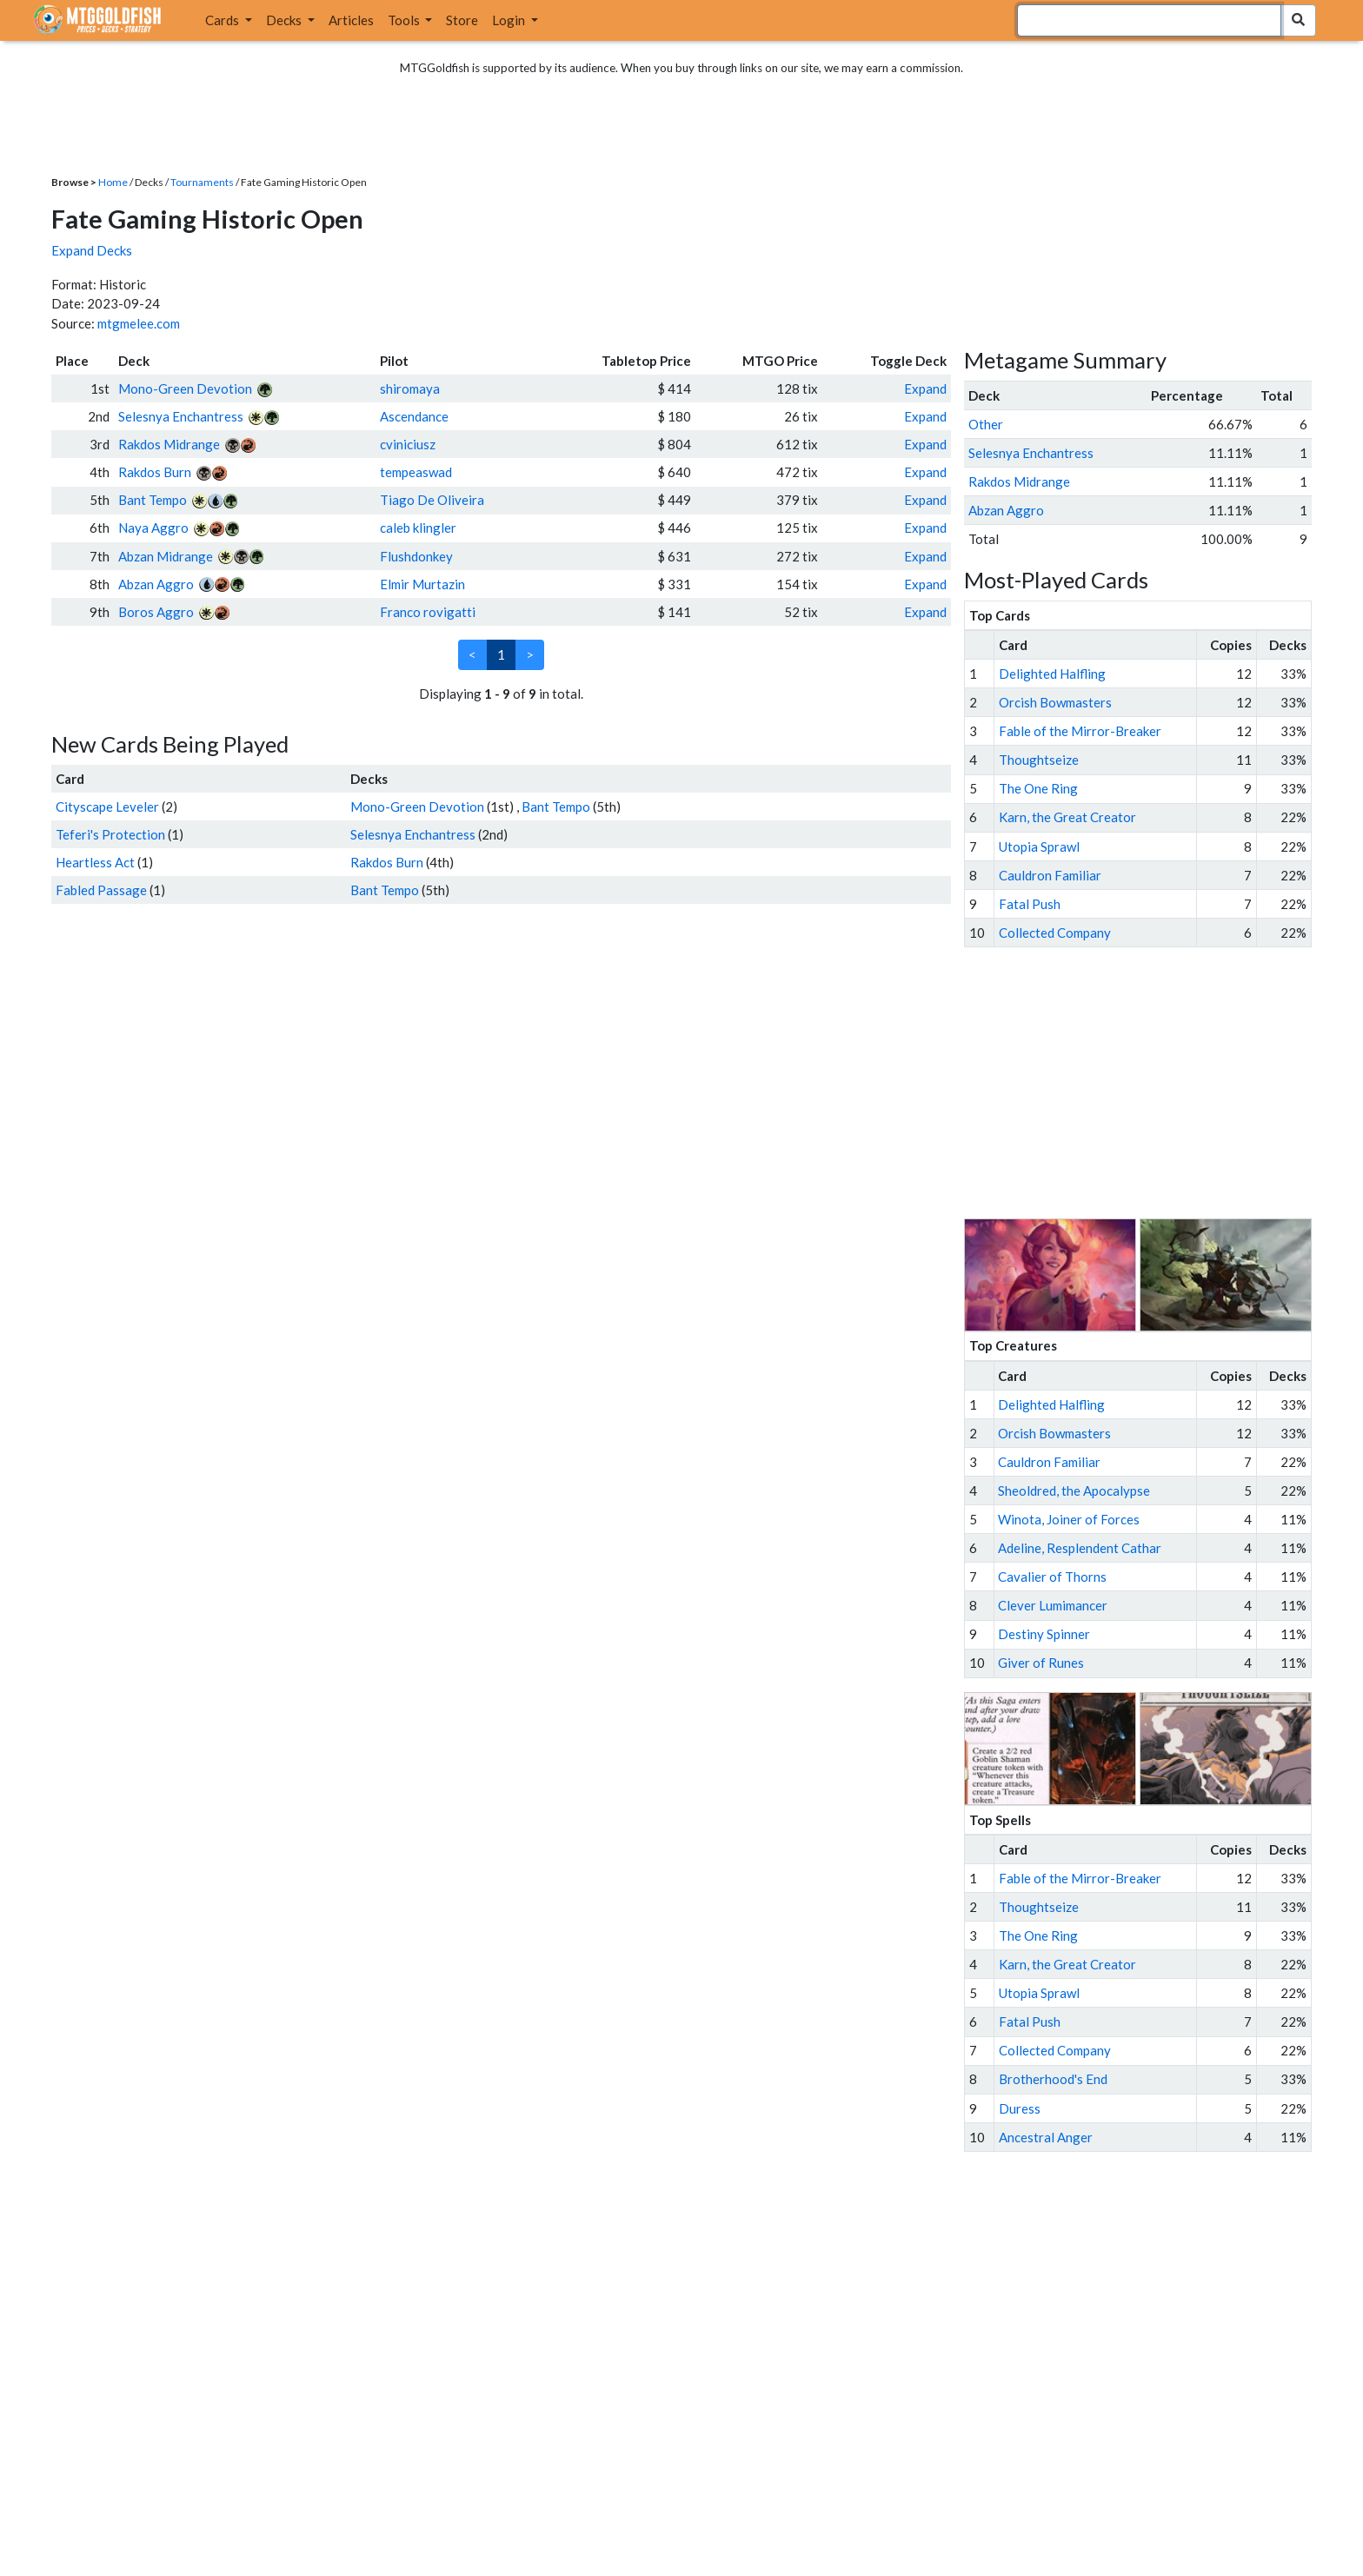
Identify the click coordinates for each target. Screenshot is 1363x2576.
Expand (925, 388)
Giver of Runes (1041, 1662)
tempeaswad (416, 472)
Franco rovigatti (427, 612)
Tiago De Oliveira (432, 500)
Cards (223, 20)
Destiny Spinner (1044, 1634)
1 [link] (501, 654)
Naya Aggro (153, 527)
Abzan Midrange (165, 556)
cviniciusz (407, 444)
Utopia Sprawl (1039, 846)
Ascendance (414, 416)
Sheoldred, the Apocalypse (1074, 1490)
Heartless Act (95, 862)
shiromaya (410, 388)
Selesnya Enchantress (180, 416)
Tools (405, 20)
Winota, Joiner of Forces (1069, 1519)
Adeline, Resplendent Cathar (1079, 1548)
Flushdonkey (416, 556)
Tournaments (202, 182)
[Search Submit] (1298, 20)
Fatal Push (1029, 904)
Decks (285, 20)
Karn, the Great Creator (1067, 817)
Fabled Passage (101, 890)
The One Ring (1038, 788)
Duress (1020, 2108)
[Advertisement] (1153, 1083)
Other (985, 424)
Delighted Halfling (1052, 673)
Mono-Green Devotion (185, 388)
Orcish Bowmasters (1055, 702)
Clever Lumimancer (1052, 1605)
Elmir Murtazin (422, 584)
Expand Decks (91, 250)
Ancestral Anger (1046, 2137)
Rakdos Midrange (169, 444)
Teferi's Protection (110, 834)
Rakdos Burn (154, 472)
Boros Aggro (156, 612)
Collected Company (1055, 932)
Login (510, 20)
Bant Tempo (152, 500)
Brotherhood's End (1053, 2079)
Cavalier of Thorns (1052, 1576)
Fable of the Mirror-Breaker (1080, 731)
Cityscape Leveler (107, 806)
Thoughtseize (1039, 759)
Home (113, 182)
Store (462, 20)
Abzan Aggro (156, 584)
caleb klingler (418, 527)
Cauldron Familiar (1050, 875)
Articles (351, 20)
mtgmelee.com (138, 323)
